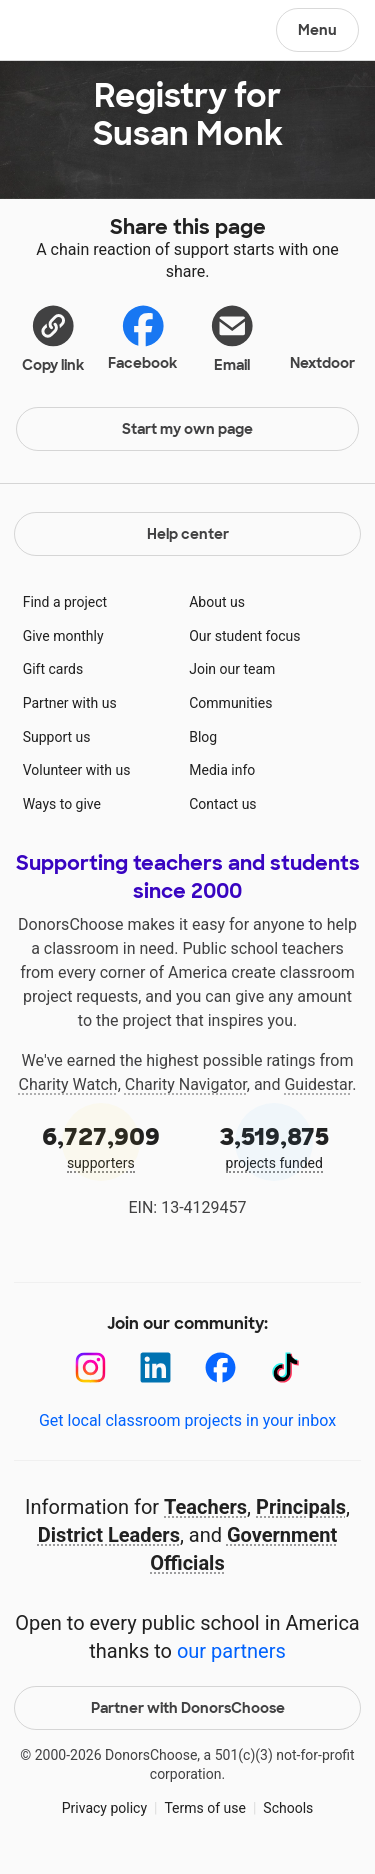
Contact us (222, 804)
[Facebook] (220, 1367)
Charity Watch (68, 1084)
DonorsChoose (63, 32)
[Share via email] (233, 338)
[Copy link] (53, 338)
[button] (53, 338)
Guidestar (318, 1084)
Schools (288, 1808)
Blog (203, 737)
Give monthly (63, 636)
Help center (188, 534)
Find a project (65, 602)
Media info (222, 770)
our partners (231, 1651)
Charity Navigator (186, 1084)
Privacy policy (104, 1808)
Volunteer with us (77, 770)
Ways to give (62, 804)
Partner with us (70, 703)
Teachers (205, 1507)
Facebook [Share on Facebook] (142, 337)
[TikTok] (285, 1367)
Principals (301, 1507)
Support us (57, 737)
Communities (230, 703)
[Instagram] (90, 1367)
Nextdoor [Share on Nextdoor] (322, 336)
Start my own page (187, 429)
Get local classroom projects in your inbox (187, 1420)
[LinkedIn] (155, 1367)
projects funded (275, 1145)
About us (217, 602)
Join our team (232, 669)
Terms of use (205, 1808)
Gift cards (53, 669)
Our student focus (244, 636)
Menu (317, 30)
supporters (101, 1145)
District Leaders (109, 1535)
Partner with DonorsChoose (188, 1708)
